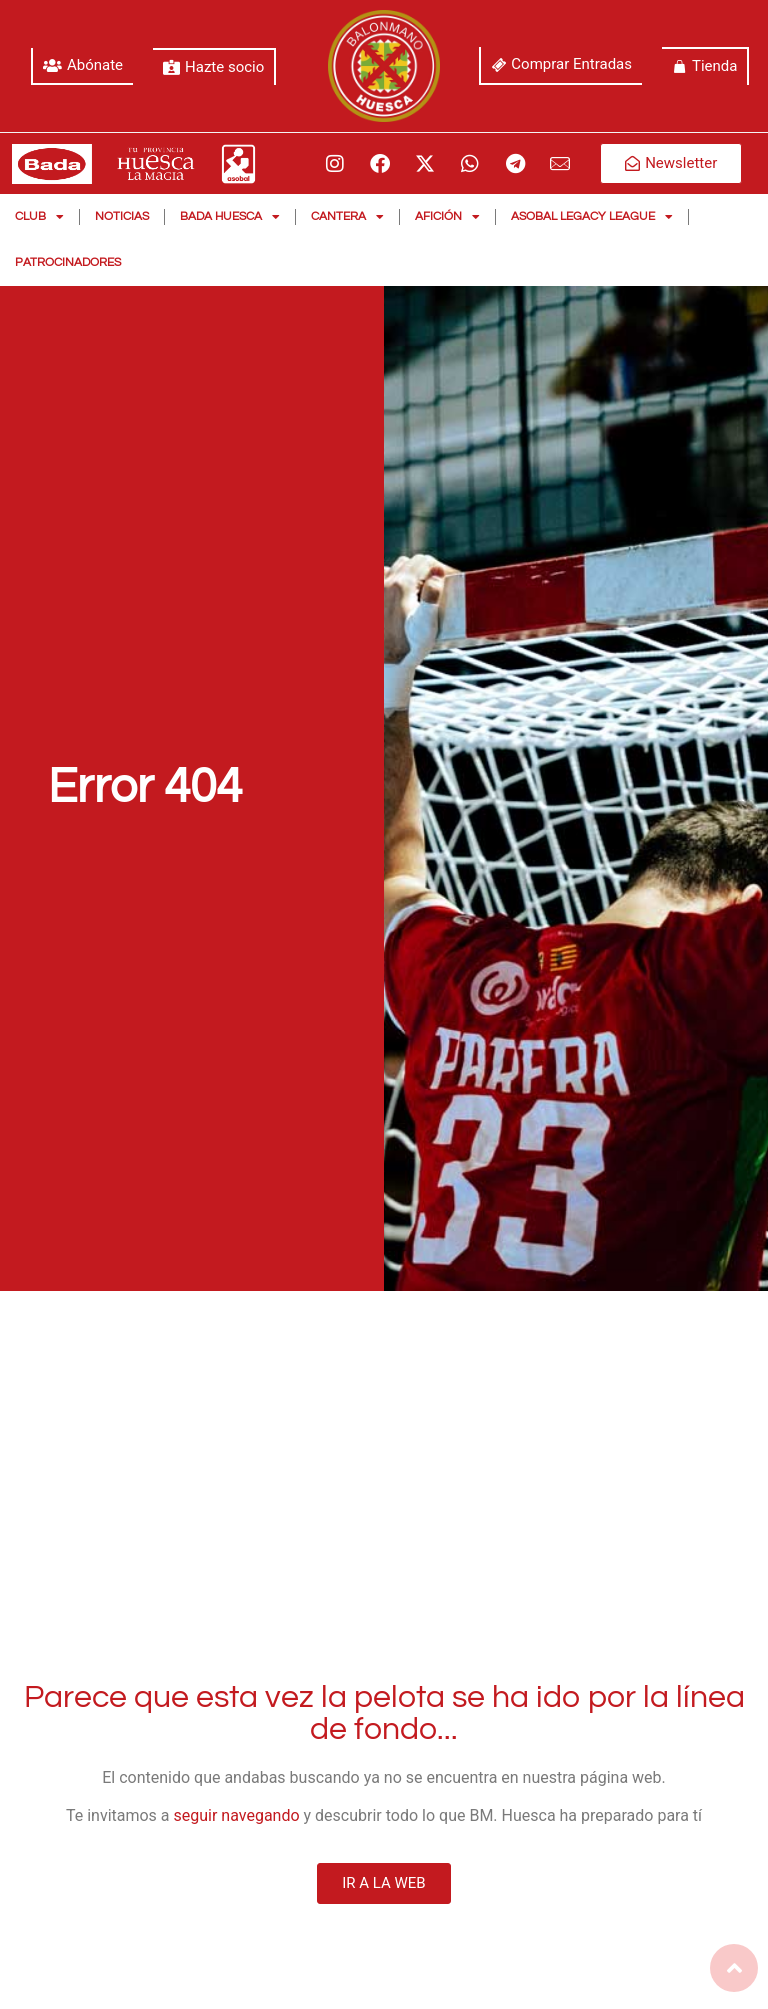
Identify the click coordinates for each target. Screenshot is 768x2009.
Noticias (122, 216)
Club (39, 217)
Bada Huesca (230, 217)
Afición (447, 217)
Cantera (347, 217)
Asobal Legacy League (592, 217)
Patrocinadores (68, 262)
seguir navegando (237, 1815)
